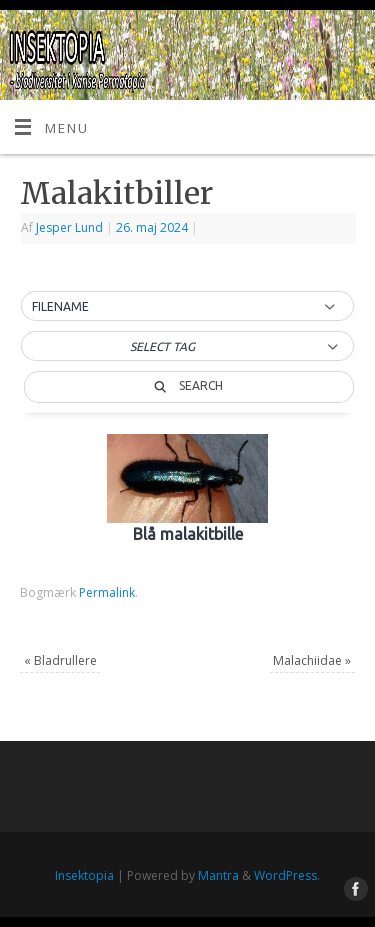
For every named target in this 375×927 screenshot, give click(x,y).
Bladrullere (60, 660)
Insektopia (84, 875)
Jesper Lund (69, 227)
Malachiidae (312, 660)
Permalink (107, 592)
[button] (187, 307)
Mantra (218, 875)
